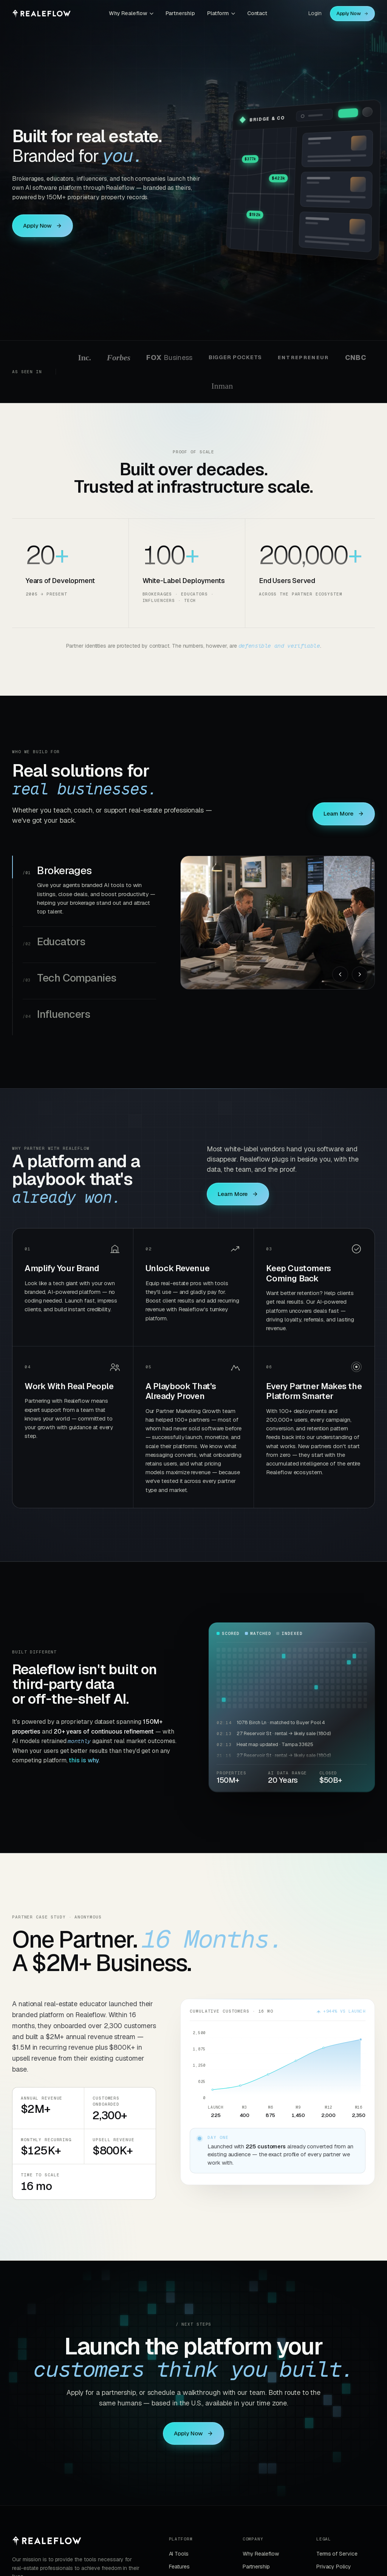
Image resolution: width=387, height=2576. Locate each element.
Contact (257, 13)
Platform (221, 13)
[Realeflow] (46, 2541)
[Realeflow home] (41, 13)
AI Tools (179, 2553)
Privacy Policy (333, 2566)
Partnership (180, 13)
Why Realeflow (131, 13)
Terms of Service (337, 2553)
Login (315, 13)
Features (179, 2566)
